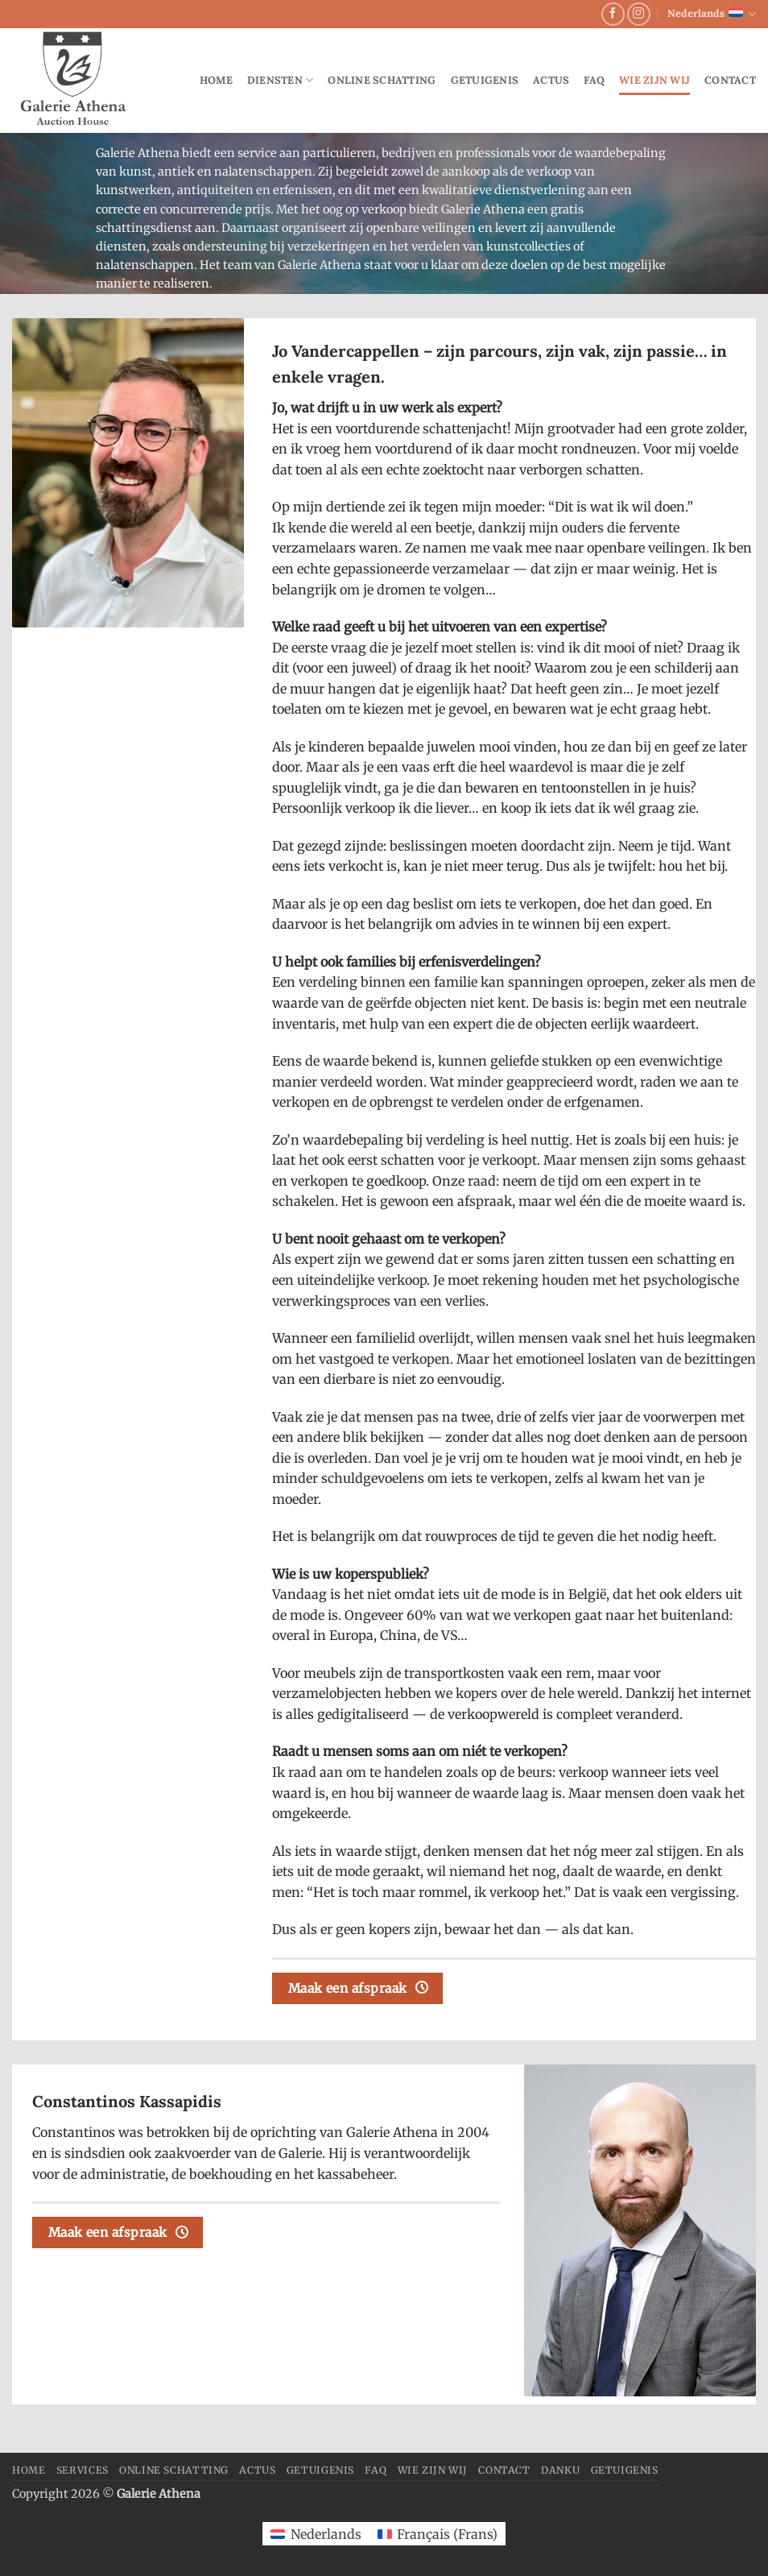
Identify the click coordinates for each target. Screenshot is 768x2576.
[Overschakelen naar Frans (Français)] (438, 2533)
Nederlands (711, 14)
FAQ (594, 80)
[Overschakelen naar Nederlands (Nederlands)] (315, 2533)
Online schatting (382, 80)
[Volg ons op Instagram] (638, 14)
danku (560, 2470)
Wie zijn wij (654, 80)
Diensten (280, 80)
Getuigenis (485, 80)
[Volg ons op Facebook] (613, 14)
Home (216, 80)
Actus (551, 80)
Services (82, 2470)
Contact (730, 80)
